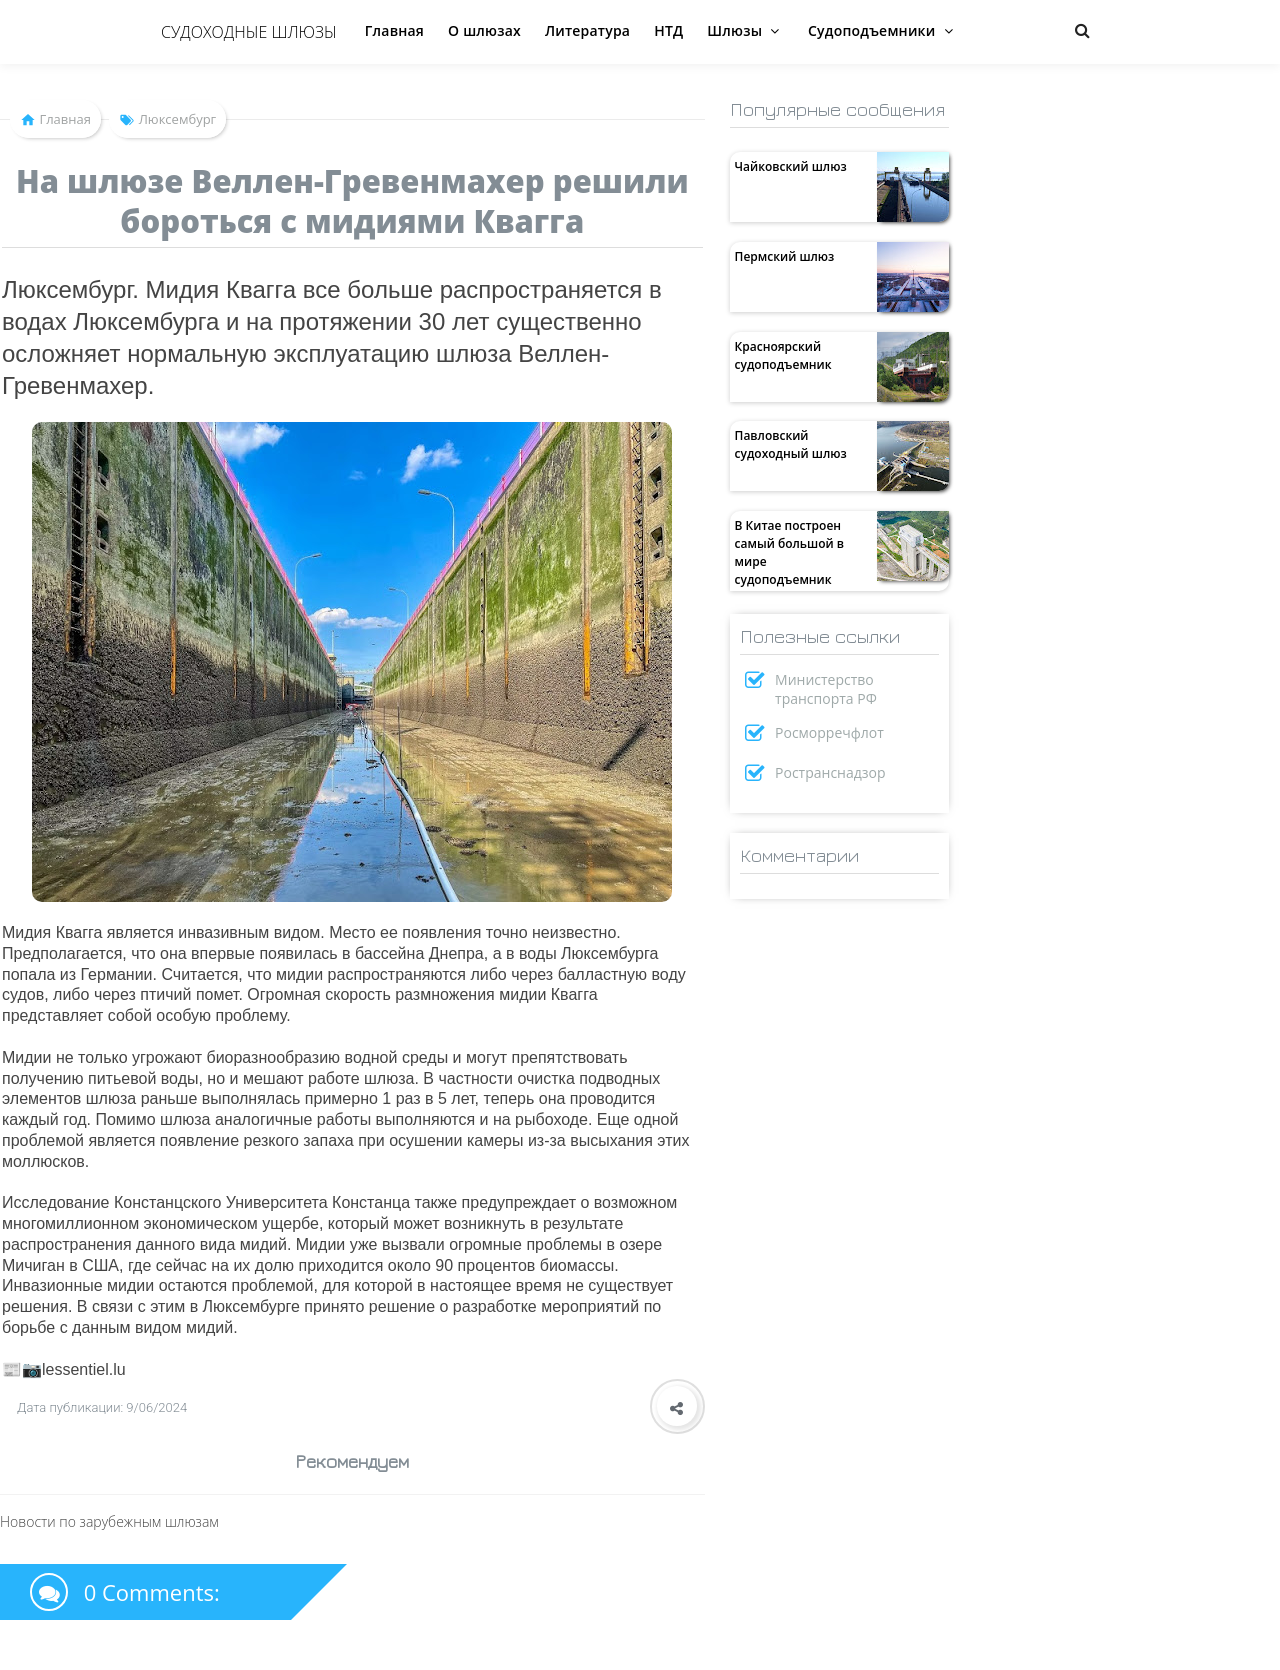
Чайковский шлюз (791, 166)
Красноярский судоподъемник (783, 355)
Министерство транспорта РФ (826, 689)
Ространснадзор (830, 772)
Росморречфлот (829, 732)
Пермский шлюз (785, 256)
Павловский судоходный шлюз (791, 444)
